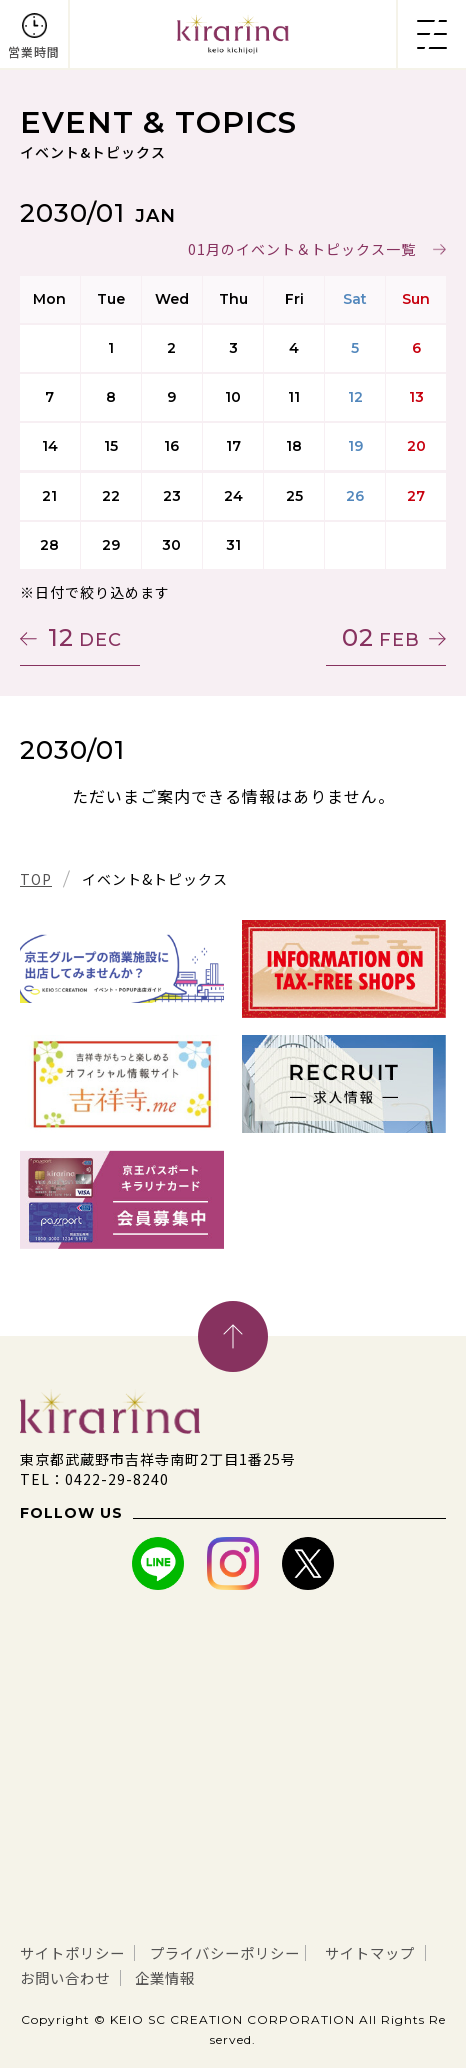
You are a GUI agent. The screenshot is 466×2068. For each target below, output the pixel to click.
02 (381, 637)
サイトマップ (71, 1976)
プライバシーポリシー (249, 1952)
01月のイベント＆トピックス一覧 (302, 249)
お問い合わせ (198, 1976)
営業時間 (34, 51)
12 (85, 637)
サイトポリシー (79, 1952)
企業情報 (308, 1976)
